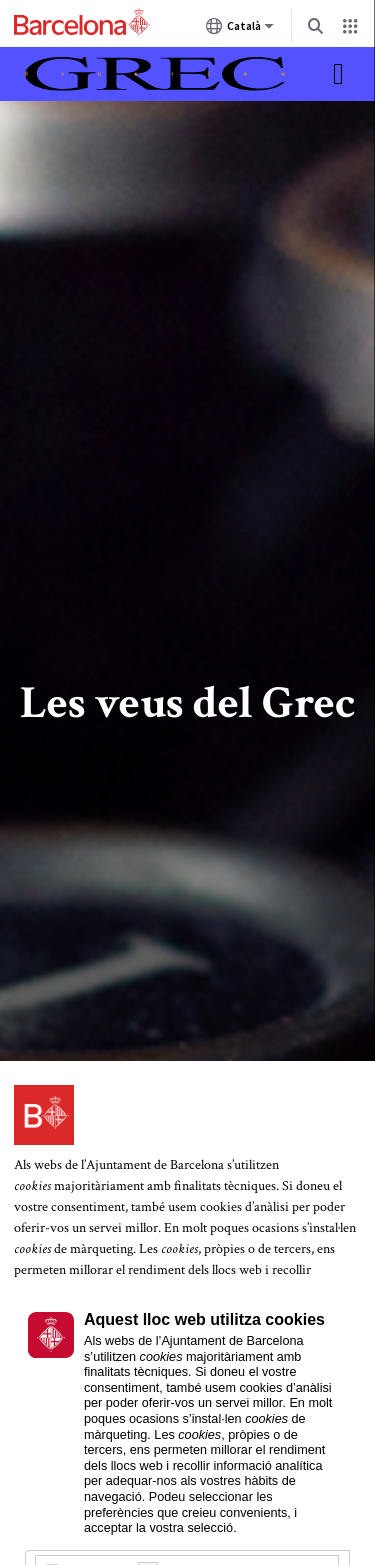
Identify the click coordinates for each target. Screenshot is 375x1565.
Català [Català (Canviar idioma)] (240, 30)
